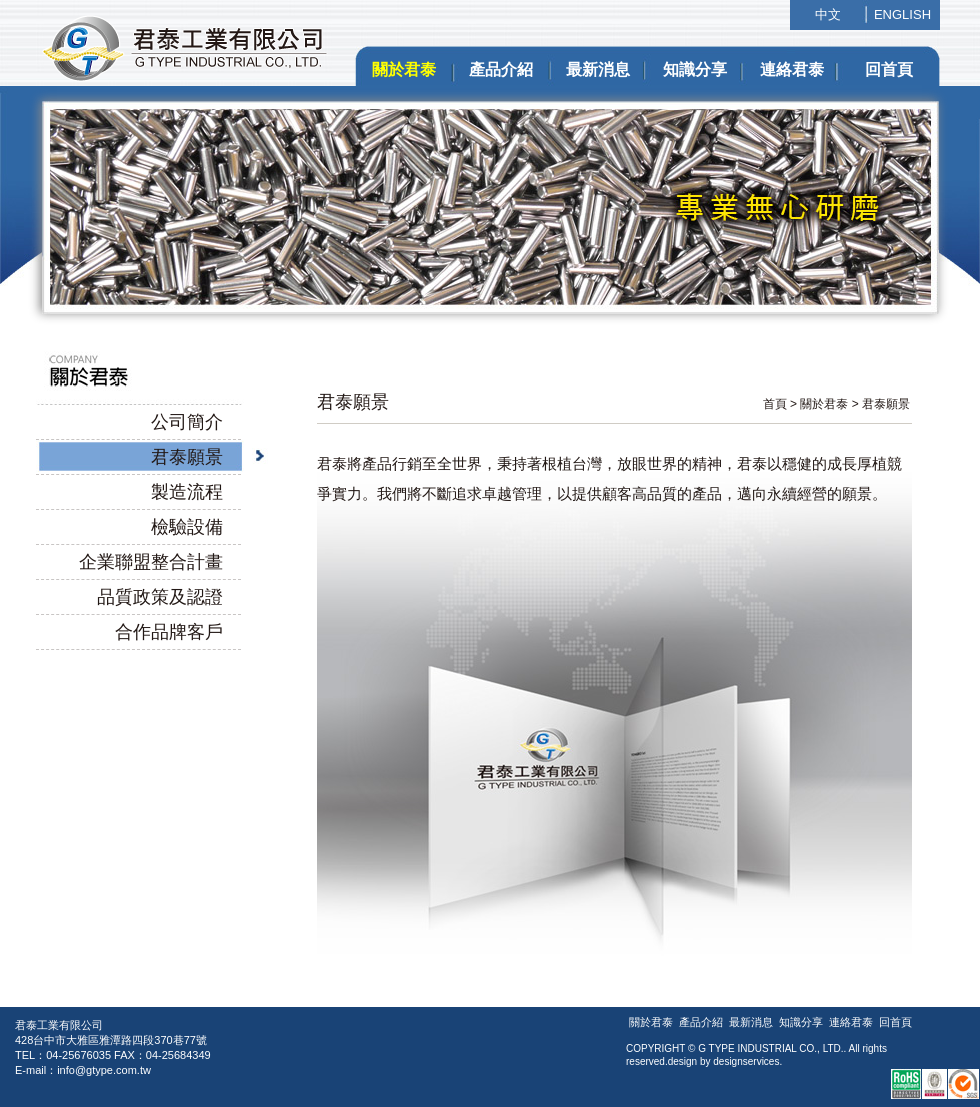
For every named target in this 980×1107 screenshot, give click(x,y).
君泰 (335, 402)
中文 (828, 14)
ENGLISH (902, 14)
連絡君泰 (792, 69)
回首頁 (889, 69)
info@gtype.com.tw (104, 1070)
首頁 (775, 404)
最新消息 (598, 69)
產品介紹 (501, 69)
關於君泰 (404, 69)
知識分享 (695, 69)
